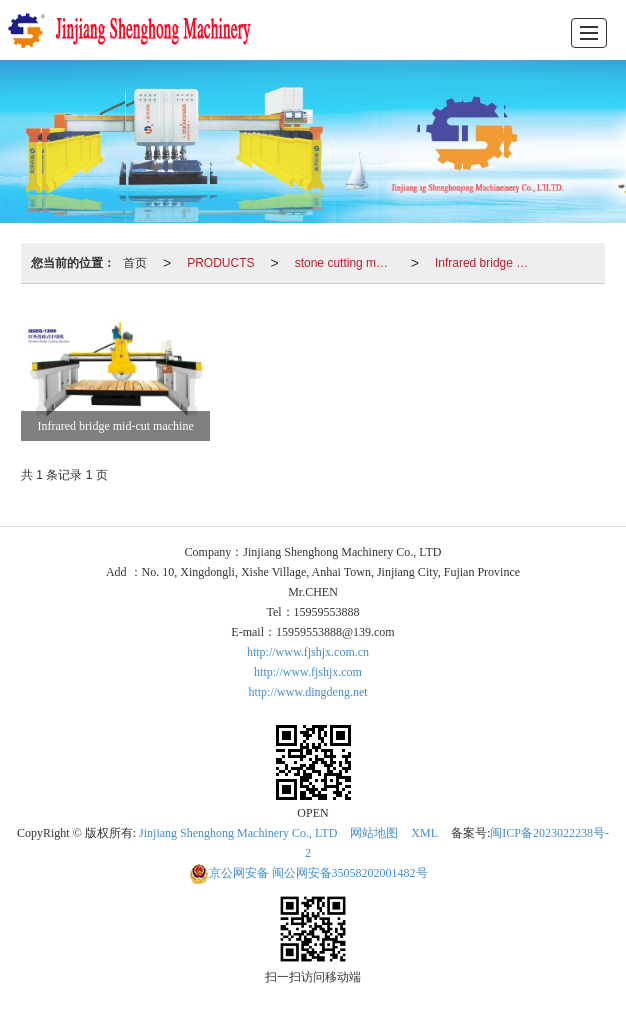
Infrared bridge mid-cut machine (489, 263)
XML (424, 833)
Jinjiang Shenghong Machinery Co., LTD (238, 833)
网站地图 (374, 833)
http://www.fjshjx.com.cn (308, 652)
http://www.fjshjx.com (308, 672)
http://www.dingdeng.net (307, 692)
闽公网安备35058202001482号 (308, 873)
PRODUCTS (220, 263)
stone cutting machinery (349, 263)
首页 (135, 263)
